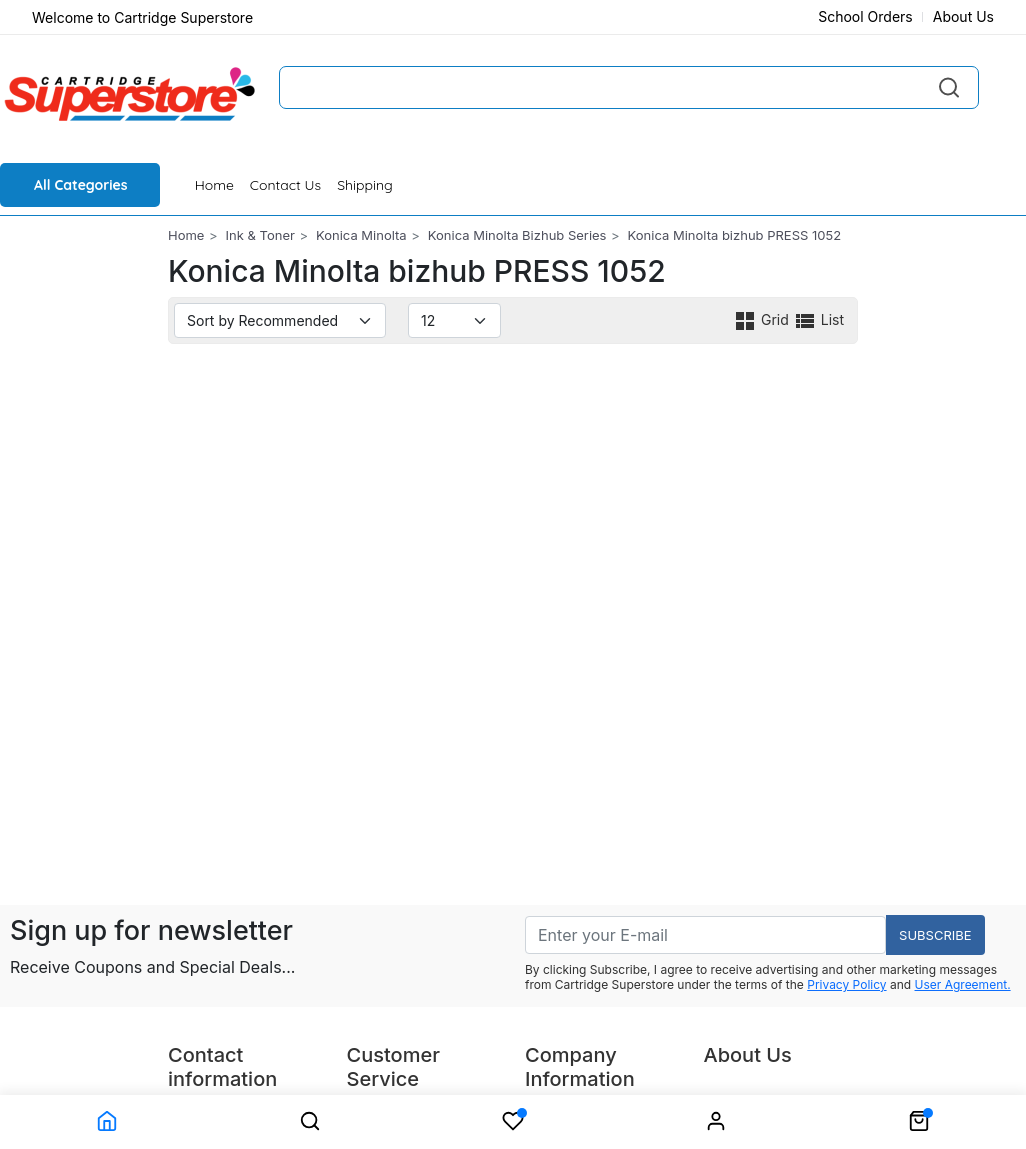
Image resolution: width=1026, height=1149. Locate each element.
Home (214, 185)
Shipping (365, 185)
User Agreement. (963, 984)
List (818, 319)
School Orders (865, 16)
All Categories (81, 185)
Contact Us (285, 185)
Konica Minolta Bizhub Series (517, 235)
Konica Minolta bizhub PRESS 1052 (735, 235)
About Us (963, 16)
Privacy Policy (846, 984)
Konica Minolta (361, 235)
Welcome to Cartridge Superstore (142, 17)
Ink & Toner (260, 235)
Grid (763, 319)
